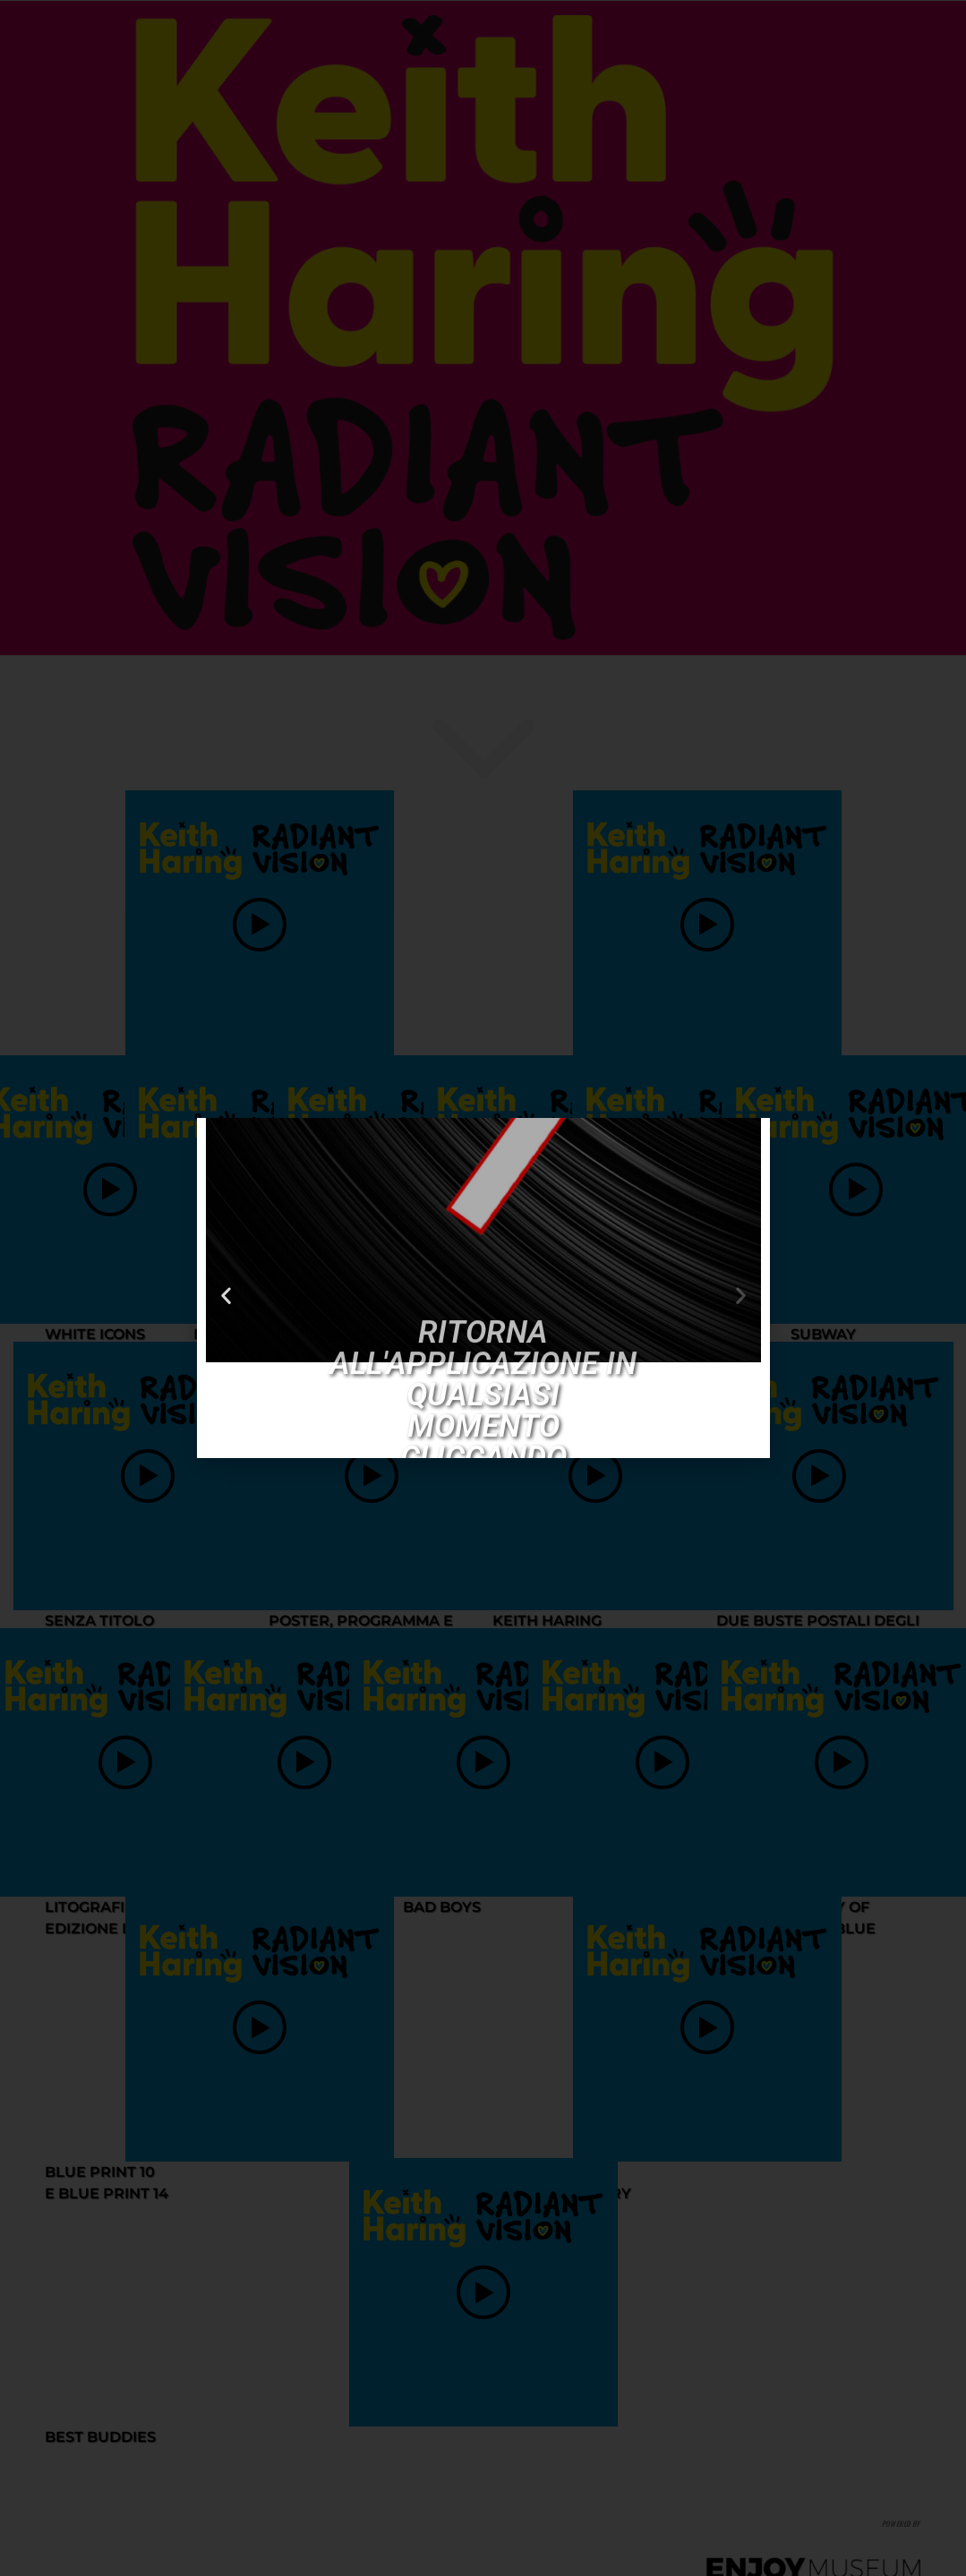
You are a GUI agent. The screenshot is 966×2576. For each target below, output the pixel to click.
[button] (226, 1279)
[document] (483, 1288)
